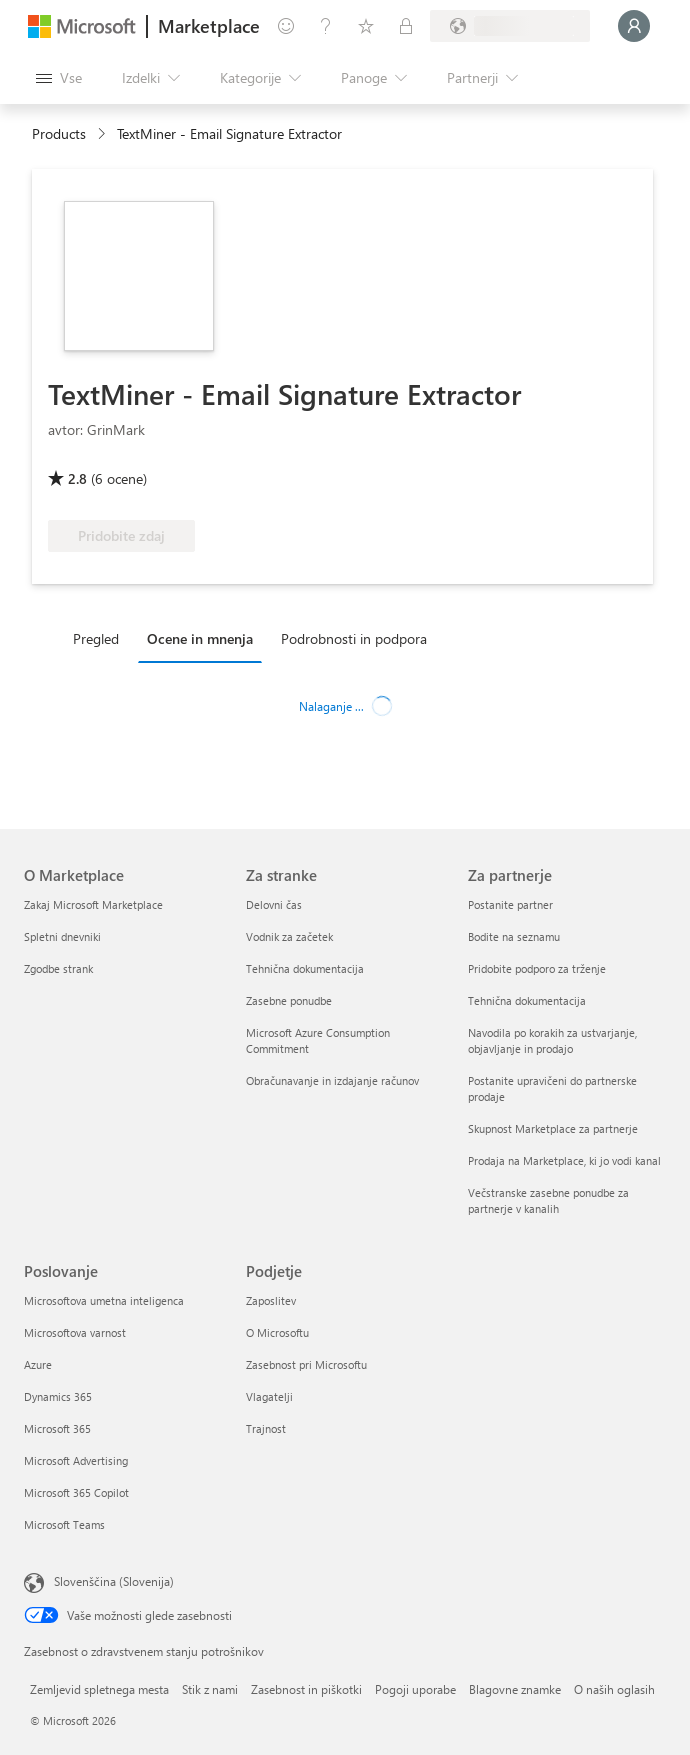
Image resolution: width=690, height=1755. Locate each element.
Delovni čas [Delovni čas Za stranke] (274, 904)
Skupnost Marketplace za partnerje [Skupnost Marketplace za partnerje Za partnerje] (553, 1128)
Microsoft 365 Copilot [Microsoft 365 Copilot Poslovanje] (76, 1492)
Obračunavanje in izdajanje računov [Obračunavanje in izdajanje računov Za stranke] (332, 1080)
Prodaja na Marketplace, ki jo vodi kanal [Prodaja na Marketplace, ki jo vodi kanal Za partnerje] (564, 1160)
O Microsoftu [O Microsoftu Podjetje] (277, 1332)
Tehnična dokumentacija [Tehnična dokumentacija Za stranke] (305, 968)
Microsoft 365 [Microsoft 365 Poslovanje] (57, 1428)
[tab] (101, 638)
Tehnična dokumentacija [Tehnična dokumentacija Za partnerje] (527, 1000)
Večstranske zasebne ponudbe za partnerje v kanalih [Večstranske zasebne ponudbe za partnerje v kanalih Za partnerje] (548, 1200)
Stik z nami (210, 1689)
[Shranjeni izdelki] (366, 26)
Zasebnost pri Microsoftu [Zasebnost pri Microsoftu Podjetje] (306, 1364)
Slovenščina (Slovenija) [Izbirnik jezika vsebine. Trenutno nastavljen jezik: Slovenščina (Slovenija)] (114, 1581)
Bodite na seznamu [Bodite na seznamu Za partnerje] (514, 936)
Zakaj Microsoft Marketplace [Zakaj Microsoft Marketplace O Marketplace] (93, 904)
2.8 (77, 478)
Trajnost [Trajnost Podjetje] (266, 1428)
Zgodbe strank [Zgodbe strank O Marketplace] (58, 968)
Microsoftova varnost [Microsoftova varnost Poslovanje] (75, 1332)
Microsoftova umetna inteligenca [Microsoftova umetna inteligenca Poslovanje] (104, 1300)
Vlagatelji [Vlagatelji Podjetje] (269, 1396)
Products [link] (59, 133)
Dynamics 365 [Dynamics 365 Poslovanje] (58, 1396)
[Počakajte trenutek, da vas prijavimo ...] (634, 26)
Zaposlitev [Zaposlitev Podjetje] (271, 1300)
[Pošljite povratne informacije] (286, 26)
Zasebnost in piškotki (306, 1689)
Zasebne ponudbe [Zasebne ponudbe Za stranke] (289, 1000)
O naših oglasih (614, 1689)
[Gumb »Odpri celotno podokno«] (59, 78)
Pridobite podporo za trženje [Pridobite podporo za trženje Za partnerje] (537, 968)
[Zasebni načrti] (406, 26)
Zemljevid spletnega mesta (99, 1689)
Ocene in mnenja (200, 638)
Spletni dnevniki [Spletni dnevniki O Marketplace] (62, 936)
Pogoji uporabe (415, 1689)
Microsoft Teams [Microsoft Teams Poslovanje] (64, 1524)
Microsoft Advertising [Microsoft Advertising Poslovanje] (76, 1460)
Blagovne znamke (515, 1689)
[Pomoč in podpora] (326, 26)
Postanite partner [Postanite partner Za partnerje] (510, 904)
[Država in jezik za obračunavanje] (510, 26)
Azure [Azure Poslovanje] (38, 1364)
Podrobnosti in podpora (354, 638)
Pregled (96, 638)
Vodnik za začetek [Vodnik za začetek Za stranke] (289, 936)
